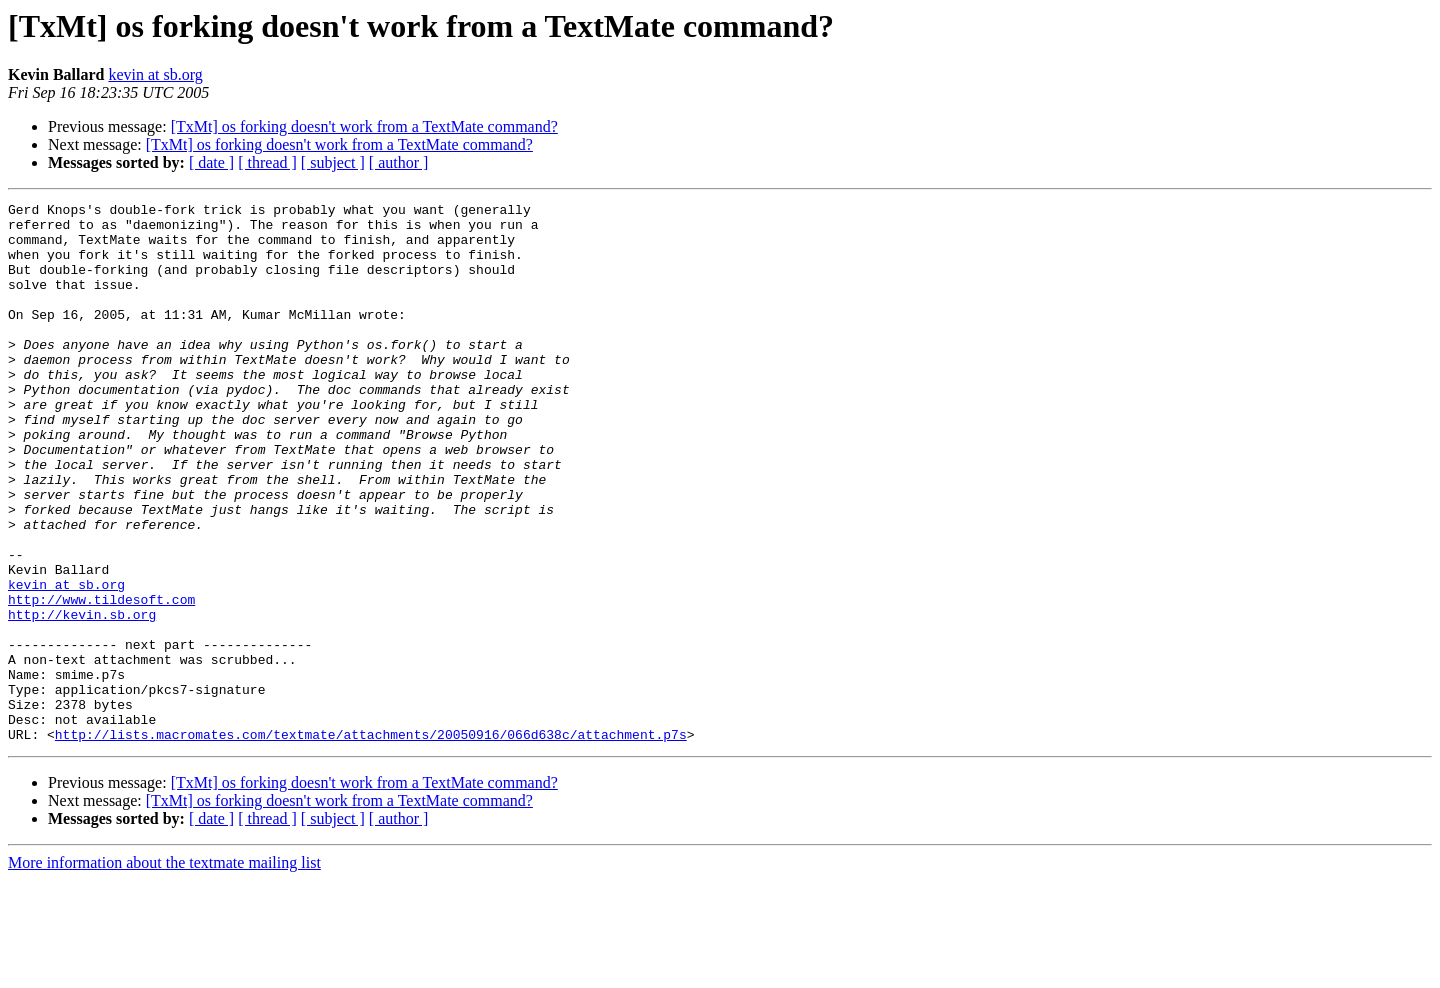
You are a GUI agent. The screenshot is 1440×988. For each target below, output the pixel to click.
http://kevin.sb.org (82, 698)
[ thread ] (267, 162)
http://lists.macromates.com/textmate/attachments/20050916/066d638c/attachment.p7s (371, 842)
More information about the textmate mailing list (164, 970)
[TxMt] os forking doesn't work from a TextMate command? (364, 126)
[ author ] (399, 162)
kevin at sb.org (155, 74)
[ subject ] (333, 162)
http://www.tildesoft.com (101, 680)
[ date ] (211, 162)
